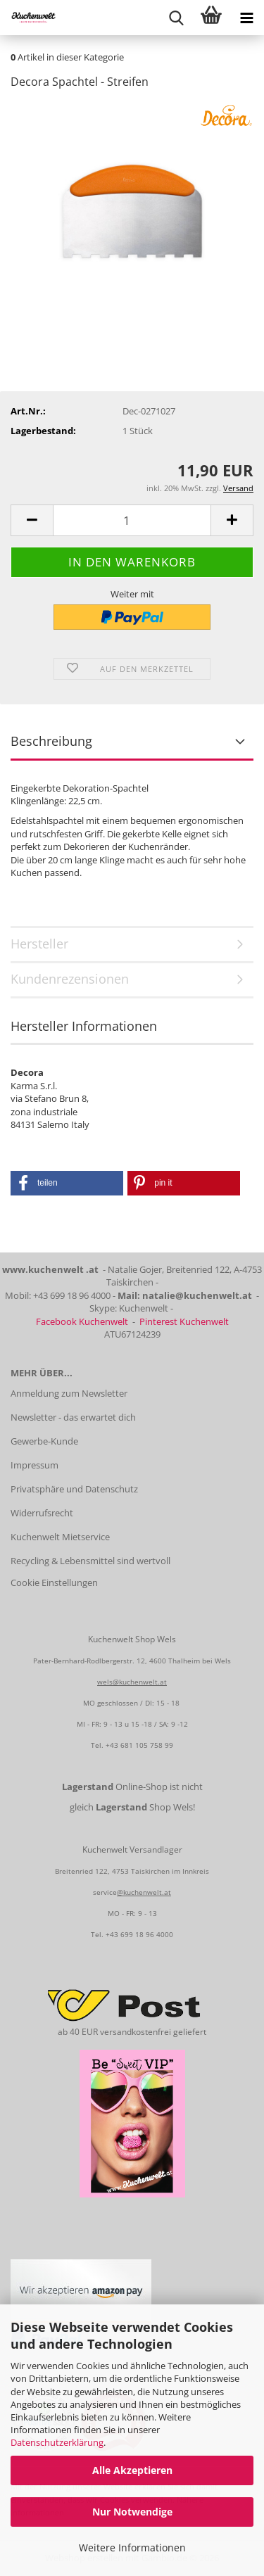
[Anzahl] (132, 520)
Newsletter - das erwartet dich (73, 1417)
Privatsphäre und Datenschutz (74, 1489)
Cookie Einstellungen (54, 1582)
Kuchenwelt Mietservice (60, 1536)
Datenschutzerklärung (57, 2442)
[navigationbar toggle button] (246, 17)
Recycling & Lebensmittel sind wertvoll (90, 1560)
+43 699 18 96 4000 (139, 1934)
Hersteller (39, 943)
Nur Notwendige (132, 2511)
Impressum (34, 1465)
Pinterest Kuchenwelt (184, 1321)
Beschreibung (51, 740)
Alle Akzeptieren (132, 2470)
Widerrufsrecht (42, 1512)
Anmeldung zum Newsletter (69, 1393)
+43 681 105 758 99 (139, 1745)
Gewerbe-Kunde (44, 1441)
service (105, 1892)
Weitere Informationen (132, 2547)
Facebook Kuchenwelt (82, 1321)
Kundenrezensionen (70, 978)
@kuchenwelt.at (144, 1892)
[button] (32, 520)
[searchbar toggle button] (176, 17)
